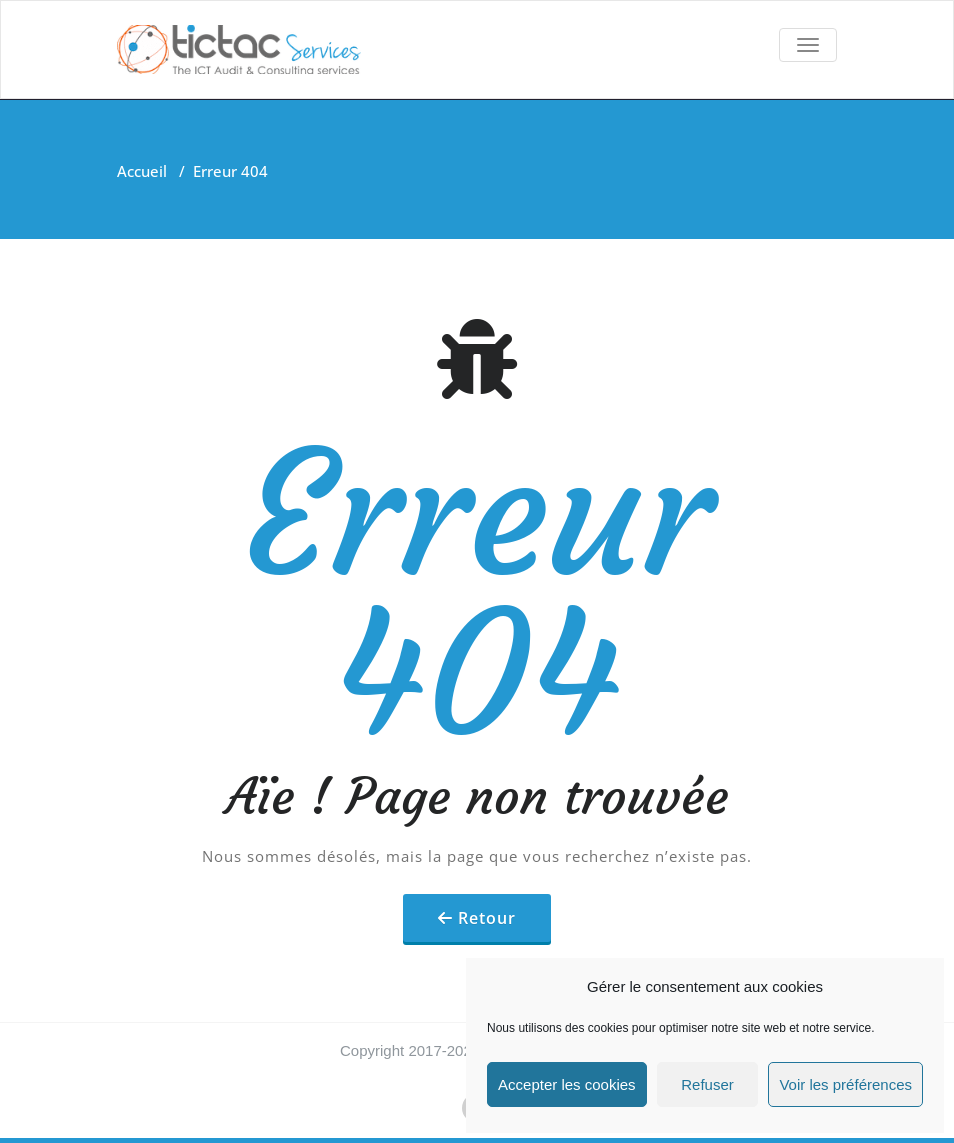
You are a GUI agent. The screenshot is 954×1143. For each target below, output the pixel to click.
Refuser (707, 1084)
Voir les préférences (845, 1084)
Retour (487, 918)
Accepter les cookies (567, 1084)
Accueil (142, 171)
